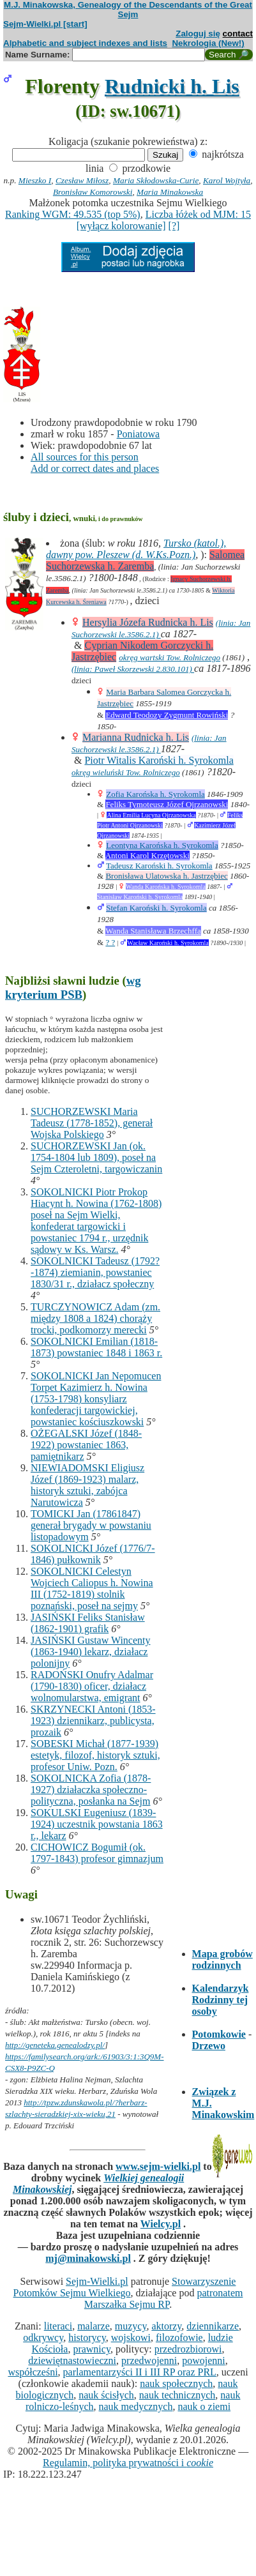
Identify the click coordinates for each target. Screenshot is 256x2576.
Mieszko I (35, 180)
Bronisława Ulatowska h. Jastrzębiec (166, 876)
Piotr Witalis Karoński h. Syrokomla (158, 760)
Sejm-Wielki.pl (97, 2281)
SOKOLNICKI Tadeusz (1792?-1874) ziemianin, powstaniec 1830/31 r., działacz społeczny (95, 1272)
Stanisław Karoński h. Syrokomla (140, 896)
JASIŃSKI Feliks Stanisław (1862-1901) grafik (88, 1623)
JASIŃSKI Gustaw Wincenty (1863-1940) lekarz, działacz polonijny (91, 1652)
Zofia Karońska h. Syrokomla (155, 794)
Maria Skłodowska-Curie (156, 180)
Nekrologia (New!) (208, 43)
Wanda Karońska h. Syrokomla (166, 886)
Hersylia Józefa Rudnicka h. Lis (147, 622)
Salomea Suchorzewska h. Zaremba (145, 560)
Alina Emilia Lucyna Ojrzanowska (151, 815)
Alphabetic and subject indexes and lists (85, 43)
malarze (93, 2326)
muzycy (131, 2326)
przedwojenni (149, 2360)
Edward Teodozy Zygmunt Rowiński (166, 715)
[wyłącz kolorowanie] (121, 225)
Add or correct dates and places (95, 468)
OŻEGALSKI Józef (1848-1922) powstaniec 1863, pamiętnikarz (86, 1445)
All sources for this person (85, 456)
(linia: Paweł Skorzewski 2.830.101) (133, 669)
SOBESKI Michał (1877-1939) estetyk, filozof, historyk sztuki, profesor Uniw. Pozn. (95, 1755)
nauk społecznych (176, 2383)
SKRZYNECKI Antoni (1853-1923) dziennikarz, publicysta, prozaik (93, 1721)
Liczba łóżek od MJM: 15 (198, 214)
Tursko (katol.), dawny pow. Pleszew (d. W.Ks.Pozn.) (136, 549)
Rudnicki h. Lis (172, 86)
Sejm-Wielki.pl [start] (45, 24)
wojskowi (131, 2337)
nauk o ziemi (203, 2406)
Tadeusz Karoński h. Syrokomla (159, 865)
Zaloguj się (198, 33)
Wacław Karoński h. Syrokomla (168, 942)
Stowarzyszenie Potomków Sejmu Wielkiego (124, 2287)
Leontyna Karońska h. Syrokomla (162, 845)
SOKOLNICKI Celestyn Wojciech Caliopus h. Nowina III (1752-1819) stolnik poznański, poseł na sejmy (92, 1588)
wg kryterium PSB (73, 987)
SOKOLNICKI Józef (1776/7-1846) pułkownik (93, 1554)
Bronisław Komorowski (93, 192)
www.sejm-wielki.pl (158, 2166)
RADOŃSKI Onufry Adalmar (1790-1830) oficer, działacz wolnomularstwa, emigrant (92, 1686)
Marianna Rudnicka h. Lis (135, 737)
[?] (174, 225)
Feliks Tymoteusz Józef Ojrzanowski (166, 804)
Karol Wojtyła (226, 180)
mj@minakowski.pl (88, 2258)
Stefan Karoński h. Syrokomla (156, 908)
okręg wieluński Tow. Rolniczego (126, 772)
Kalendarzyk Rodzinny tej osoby (220, 2000)
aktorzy (166, 2326)
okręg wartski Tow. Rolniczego (169, 657)
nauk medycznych (136, 2406)
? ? (110, 942)
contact (238, 33)
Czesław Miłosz (82, 180)
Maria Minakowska (170, 192)
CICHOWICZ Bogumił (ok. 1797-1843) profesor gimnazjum (97, 1853)
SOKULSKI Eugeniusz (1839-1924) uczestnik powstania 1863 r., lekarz (97, 1824)
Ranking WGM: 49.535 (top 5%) (72, 214)
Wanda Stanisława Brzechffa (153, 931)
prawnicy (91, 2349)
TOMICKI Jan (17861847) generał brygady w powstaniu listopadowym (91, 1525)
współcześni (32, 2372)
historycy (87, 2337)
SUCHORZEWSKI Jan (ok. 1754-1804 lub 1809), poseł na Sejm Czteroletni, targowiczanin (96, 1157)
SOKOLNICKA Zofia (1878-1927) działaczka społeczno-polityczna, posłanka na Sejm (91, 1790)
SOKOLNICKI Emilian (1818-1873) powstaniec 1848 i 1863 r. (96, 1347)
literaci (58, 2326)
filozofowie (179, 2337)
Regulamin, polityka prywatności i (128, 2462)
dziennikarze (212, 2326)
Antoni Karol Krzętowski (147, 855)
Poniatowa (138, 433)
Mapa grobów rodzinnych (222, 1959)
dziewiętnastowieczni (72, 2360)
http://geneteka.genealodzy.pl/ (55, 2045)
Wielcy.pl (160, 2223)
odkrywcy (43, 2337)
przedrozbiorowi (188, 2349)
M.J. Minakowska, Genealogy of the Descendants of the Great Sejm (128, 9)
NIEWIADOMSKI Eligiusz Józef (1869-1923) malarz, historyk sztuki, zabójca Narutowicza (87, 1485)
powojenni (203, 2360)
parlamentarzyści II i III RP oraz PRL (139, 2372)
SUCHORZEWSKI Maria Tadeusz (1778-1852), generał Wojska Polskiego (92, 1123)
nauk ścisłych (106, 2395)
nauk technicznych (177, 2395)
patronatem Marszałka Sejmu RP (163, 2298)
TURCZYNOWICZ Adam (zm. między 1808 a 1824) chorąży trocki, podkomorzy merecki (95, 1318)
